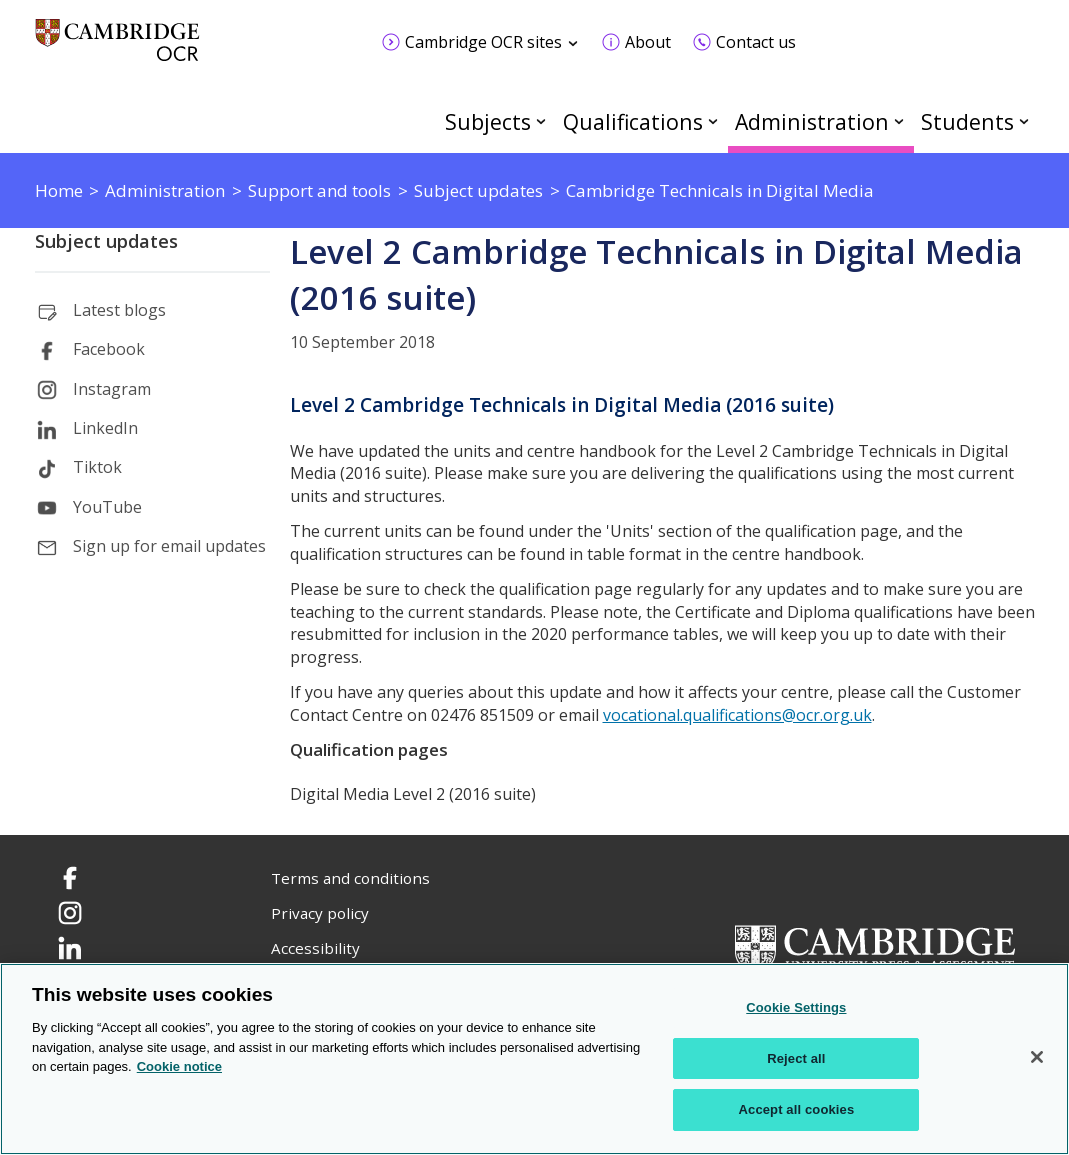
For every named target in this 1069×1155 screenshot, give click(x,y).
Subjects (488, 121)
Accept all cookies (797, 1109)
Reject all (796, 1058)
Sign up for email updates (169, 546)
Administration (812, 121)
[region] (534, 1059)
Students (967, 121)
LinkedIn (105, 428)
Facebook (109, 349)
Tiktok (97, 467)
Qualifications (633, 121)
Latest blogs (119, 310)
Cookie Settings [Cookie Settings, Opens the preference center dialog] (796, 1007)
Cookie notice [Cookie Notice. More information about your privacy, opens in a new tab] (179, 1066)
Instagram (112, 389)
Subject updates (106, 241)
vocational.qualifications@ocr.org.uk (737, 715)
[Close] (1037, 1057)
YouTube (107, 507)
